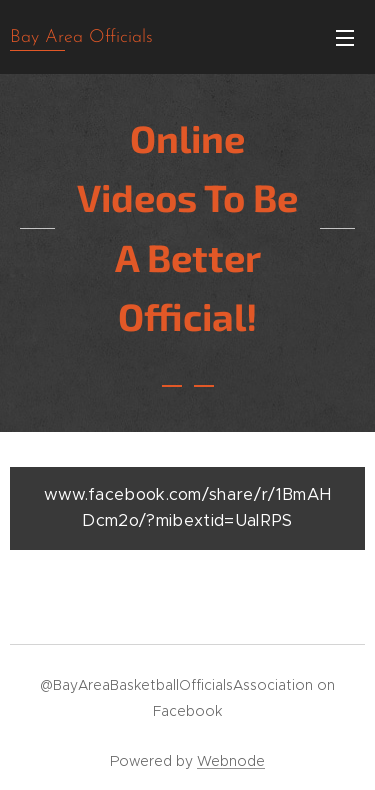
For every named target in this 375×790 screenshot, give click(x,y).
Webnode (231, 761)
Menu (345, 38)
